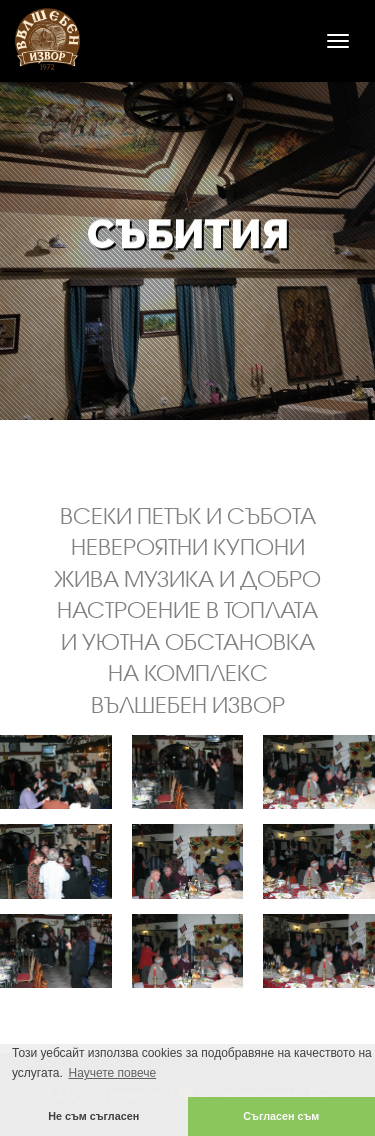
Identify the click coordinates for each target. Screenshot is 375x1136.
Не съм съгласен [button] (93, 1116)
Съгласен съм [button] (281, 1116)
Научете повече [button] (112, 1073)
